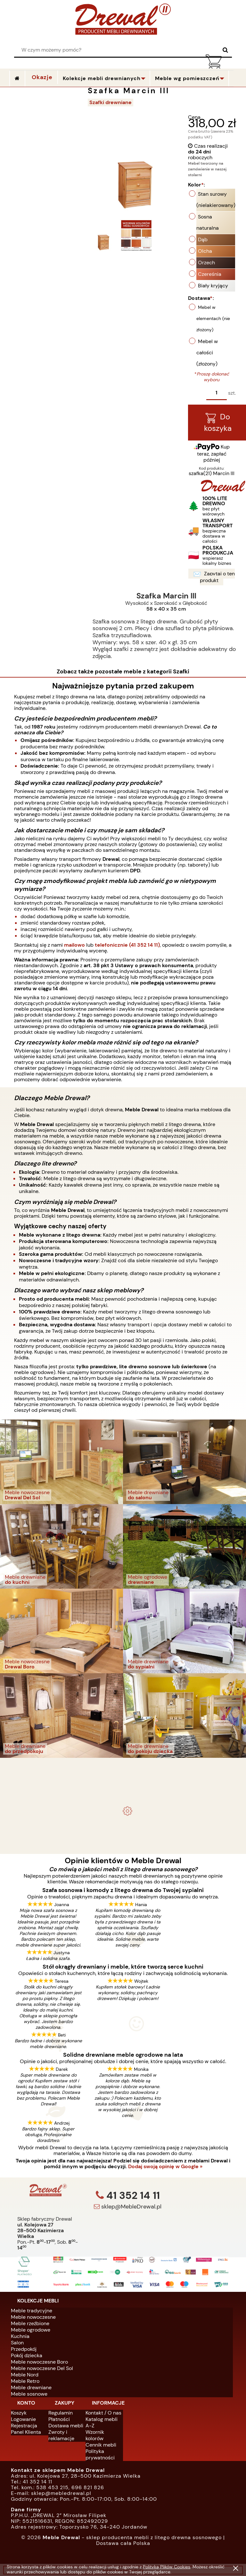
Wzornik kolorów (95, 2435)
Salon (17, 2342)
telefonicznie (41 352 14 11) (127, 945)
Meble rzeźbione (30, 2323)
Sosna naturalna (207, 222)
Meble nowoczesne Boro (39, 2361)
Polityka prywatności (100, 2454)
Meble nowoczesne (33, 2317)
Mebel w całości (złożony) (207, 352)
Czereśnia (209, 274)
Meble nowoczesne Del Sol (42, 2368)
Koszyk (19, 2412)
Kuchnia (20, 2336)
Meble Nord (24, 2374)
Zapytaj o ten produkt (214, 577)
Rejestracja (24, 2425)
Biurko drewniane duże (123, 1823)
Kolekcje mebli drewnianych (102, 78)
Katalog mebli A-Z (102, 2422)
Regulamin (60, 2412)
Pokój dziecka (26, 2355)
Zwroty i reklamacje (61, 2435)
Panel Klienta (26, 2432)
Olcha (205, 251)
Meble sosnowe (29, 2394)
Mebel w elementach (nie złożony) (213, 318)
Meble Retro (25, 2381)
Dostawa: (201, 298)
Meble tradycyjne (31, 2310)
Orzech (206, 262)
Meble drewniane (31, 2387)
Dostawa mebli (65, 2425)
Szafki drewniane (110, 102)
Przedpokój (24, 2349)
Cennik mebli (101, 2444)
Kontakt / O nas (103, 2412)
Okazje (42, 77)
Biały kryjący (213, 285)
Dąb (203, 239)
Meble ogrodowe (30, 2329)
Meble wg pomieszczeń (187, 78)
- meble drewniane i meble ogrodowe (123, 1764)
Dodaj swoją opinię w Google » (165, 2167)
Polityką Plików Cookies (166, 2567)
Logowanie (23, 2419)
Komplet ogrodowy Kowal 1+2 (123, 1778)
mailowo (74, 945)
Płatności (59, 2419)
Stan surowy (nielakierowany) (215, 200)
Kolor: (196, 184)
